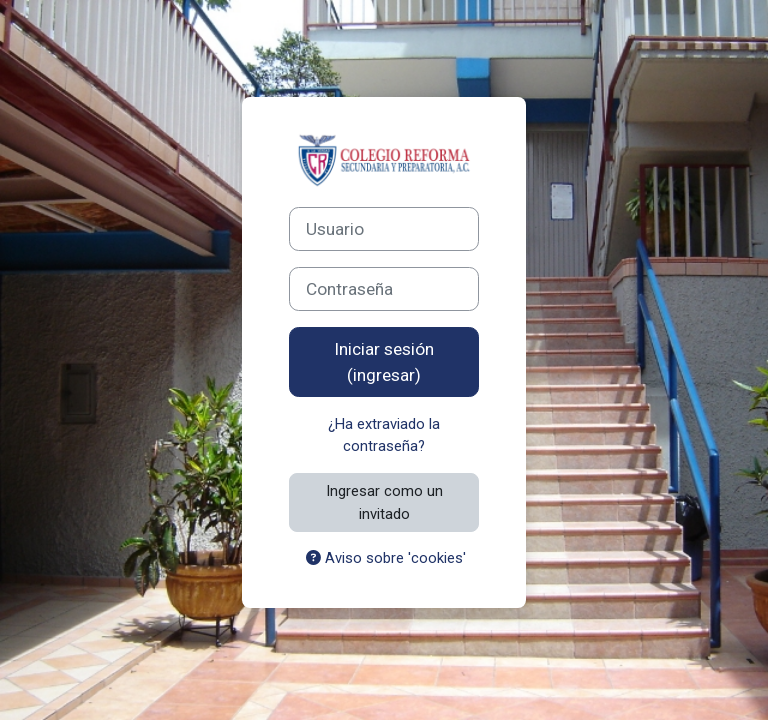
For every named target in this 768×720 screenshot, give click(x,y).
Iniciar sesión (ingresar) (384, 362)
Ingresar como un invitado (384, 502)
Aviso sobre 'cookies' (386, 558)
